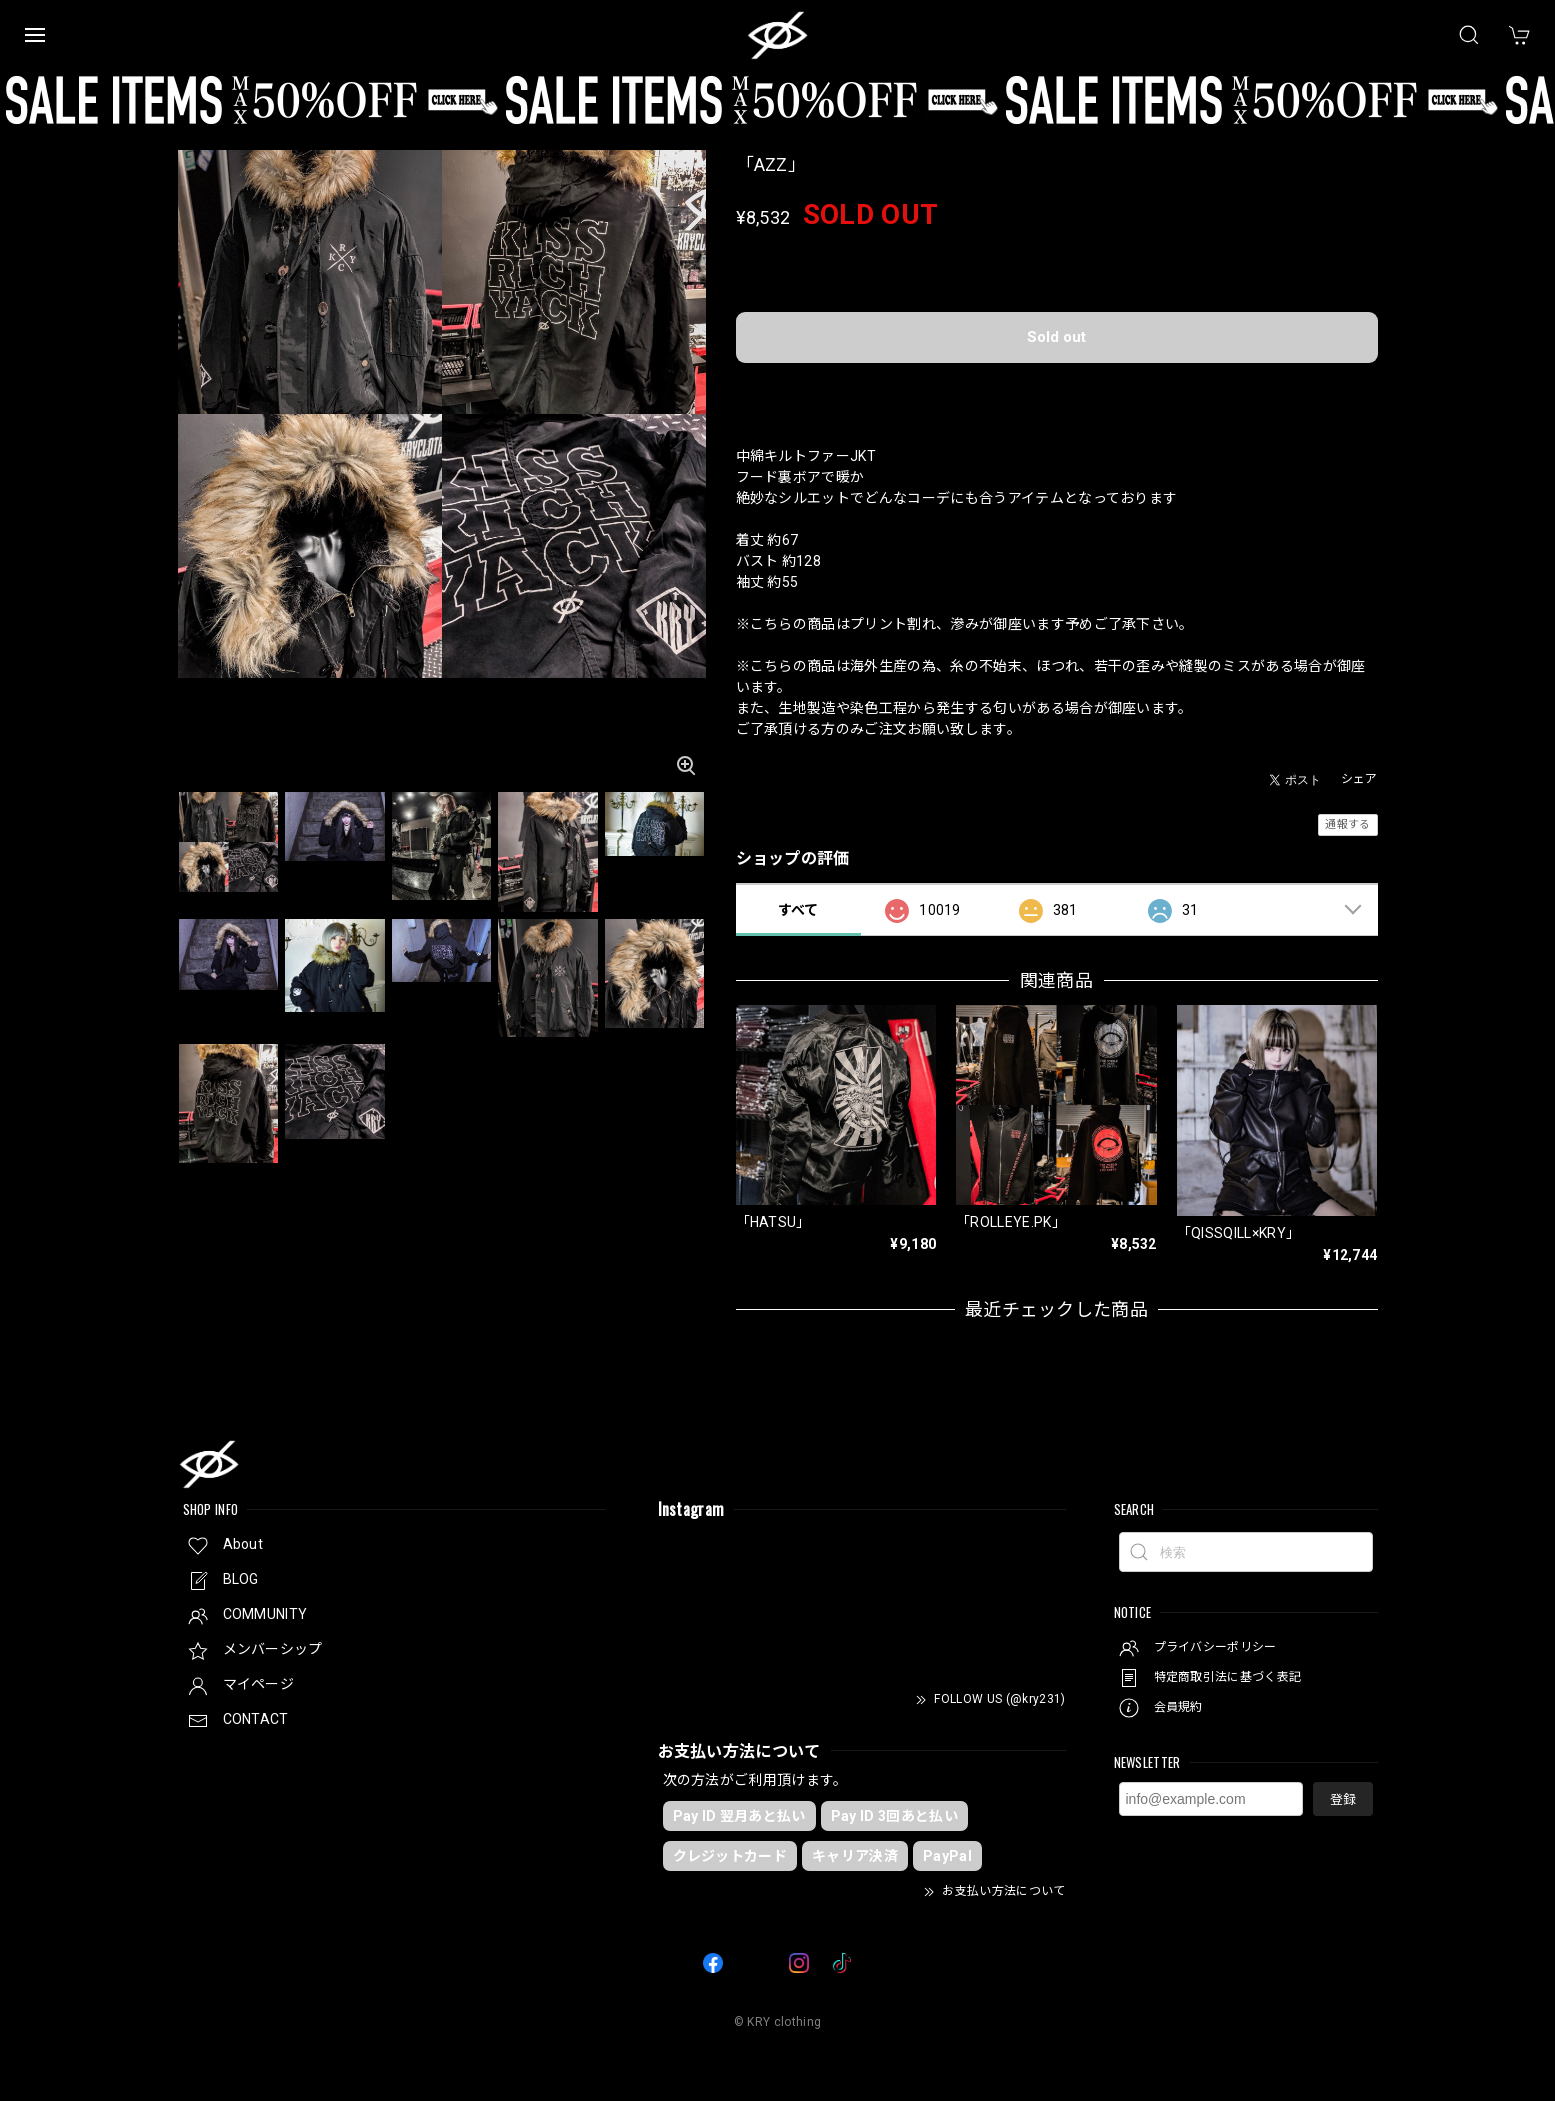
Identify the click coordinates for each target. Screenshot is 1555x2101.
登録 (1343, 1799)
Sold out (1056, 337)
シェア (1359, 779)
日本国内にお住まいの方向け (1056, 389)
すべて (798, 910)
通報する (1347, 824)
